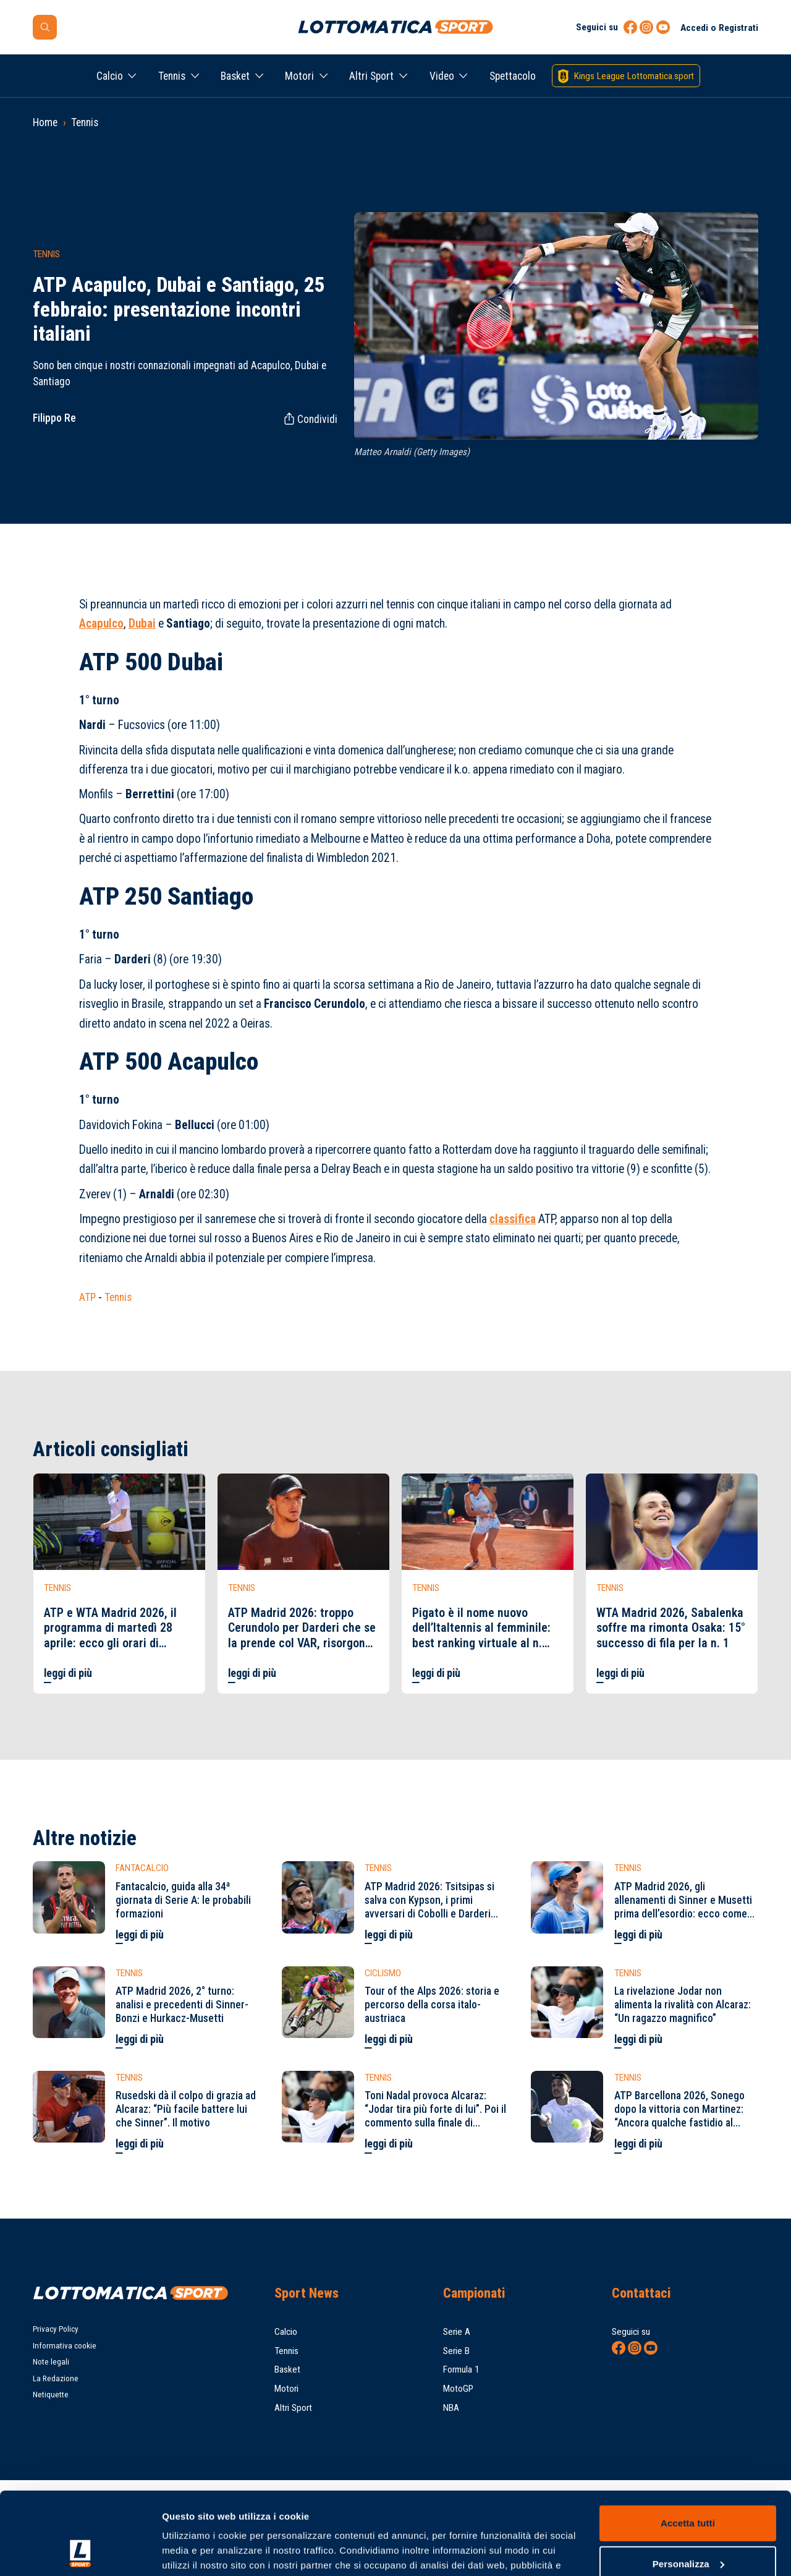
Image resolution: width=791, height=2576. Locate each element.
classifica (512, 1219)
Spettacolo (512, 76)
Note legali (51, 2361)
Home (45, 122)
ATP (87, 1297)
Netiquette (51, 2394)
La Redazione (55, 2378)
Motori (299, 76)
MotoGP (458, 2388)
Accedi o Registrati (719, 27)
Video (441, 76)
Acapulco (101, 623)
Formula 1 (461, 2369)
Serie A (456, 2331)
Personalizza (688, 2486)
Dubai (142, 623)
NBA (451, 2407)
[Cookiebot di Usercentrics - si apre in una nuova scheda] (80, 2552)
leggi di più (68, 1673)
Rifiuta (687, 2527)
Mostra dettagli (195, 2551)
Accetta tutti (688, 2446)
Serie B (456, 2350)
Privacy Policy (55, 2329)
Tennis (171, 76)
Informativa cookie (64, 2345)
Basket (235, 76)
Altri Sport (371, 76)
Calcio (109, 76)
